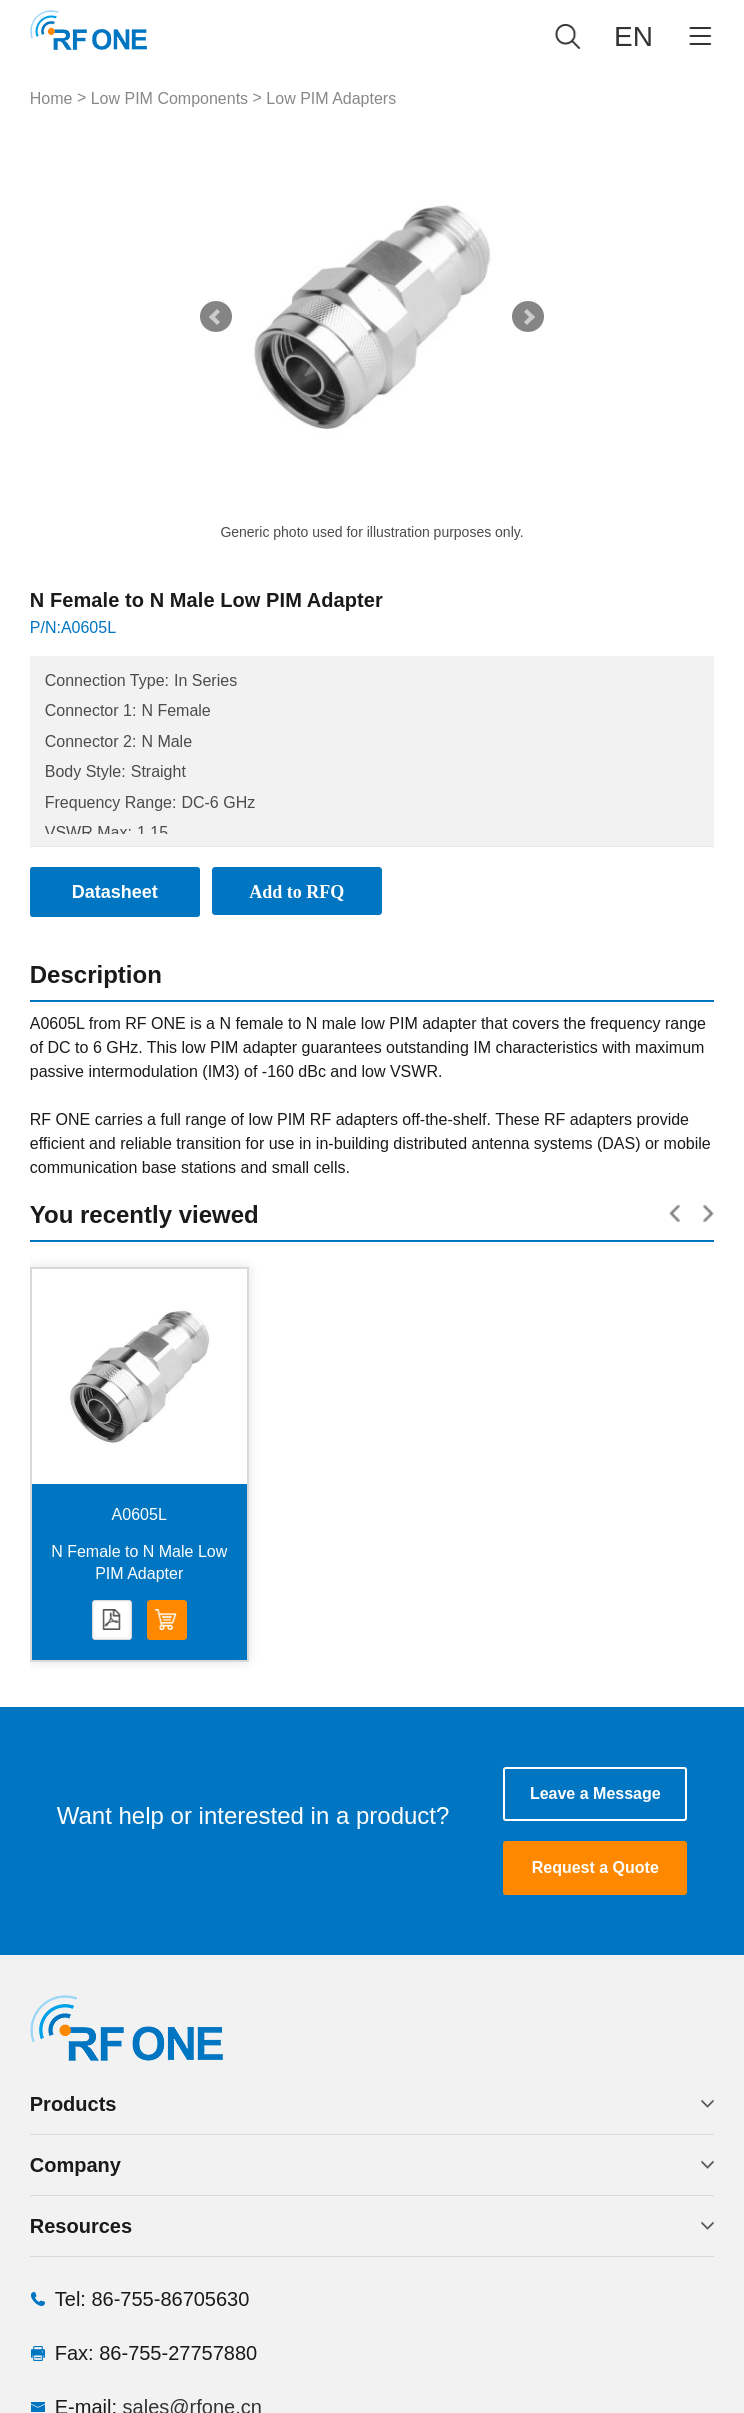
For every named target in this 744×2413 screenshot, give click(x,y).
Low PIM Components (169, 98)
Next (528, 317)
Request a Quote (595, 1867)
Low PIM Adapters (331, 98)
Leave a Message (595, 1793)
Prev (216, 317)
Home (51, 98)
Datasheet (112, 1621)
